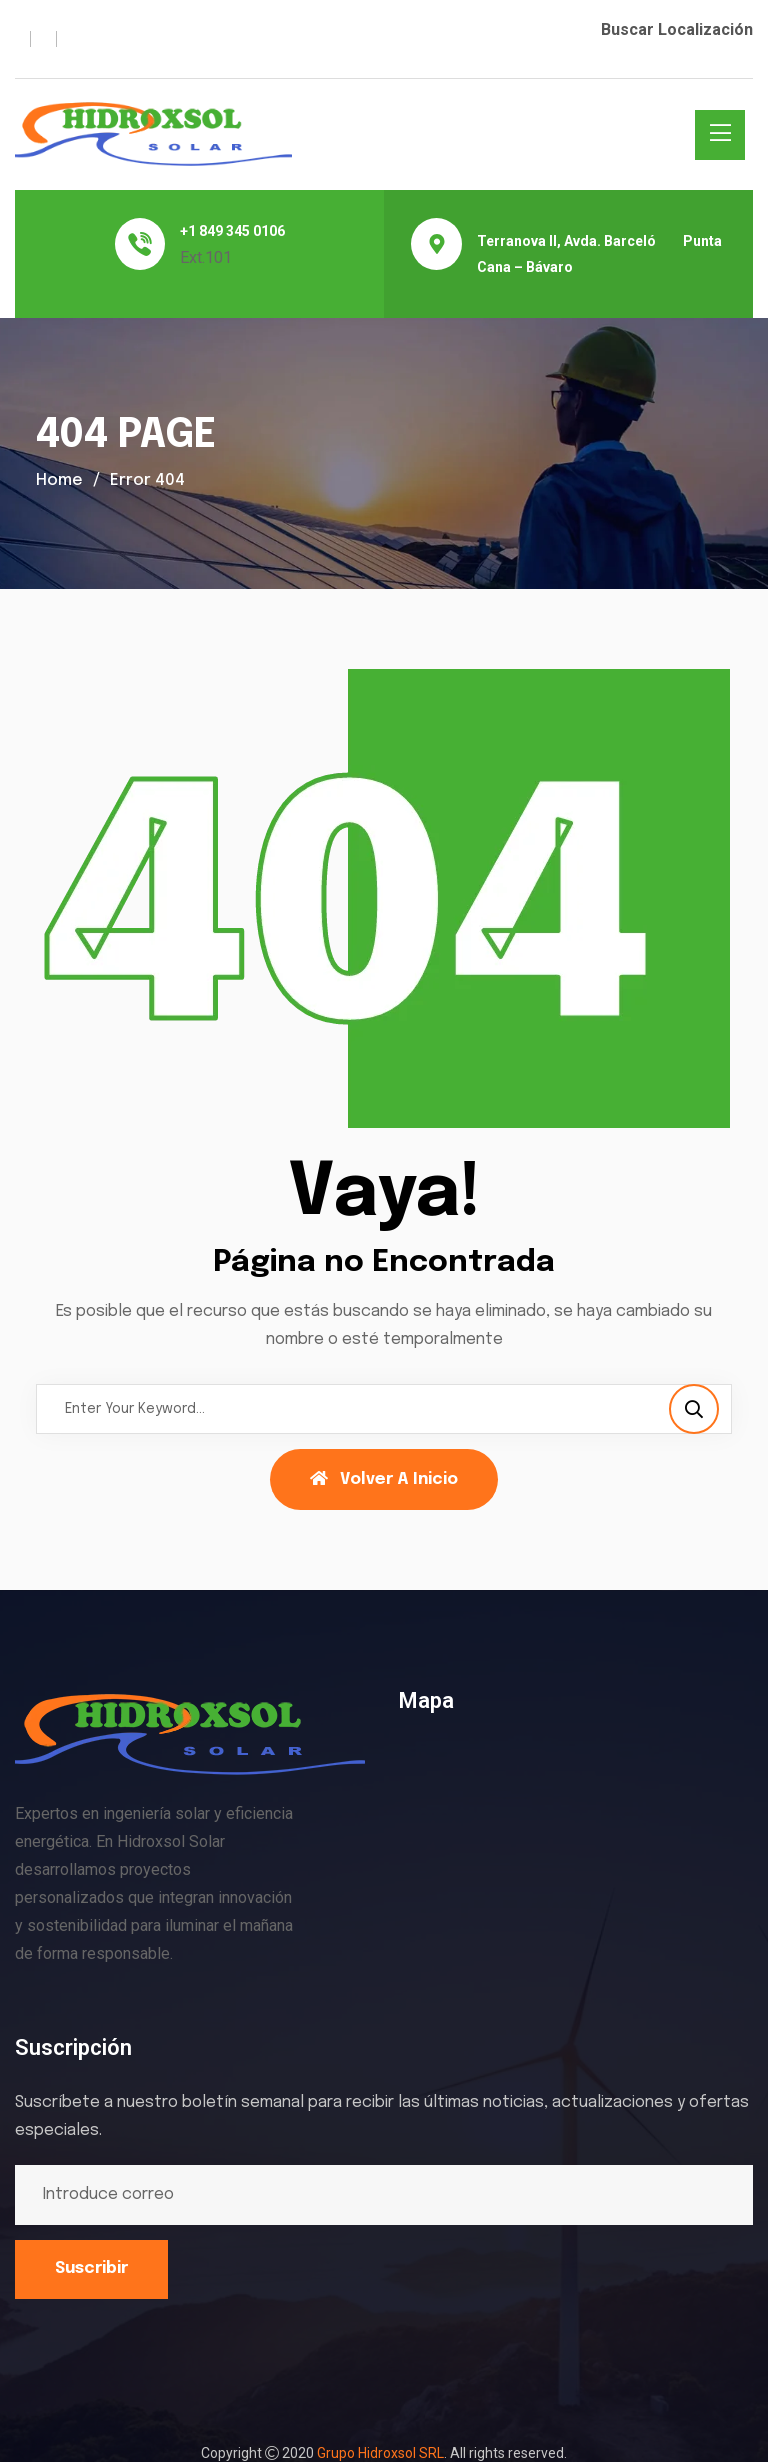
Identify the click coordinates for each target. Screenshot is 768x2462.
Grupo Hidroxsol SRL (380, 2453)
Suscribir (91, 2268)
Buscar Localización (677, 29)
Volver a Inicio (384, 1479)
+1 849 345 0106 (232, 231)
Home (59, 480)
